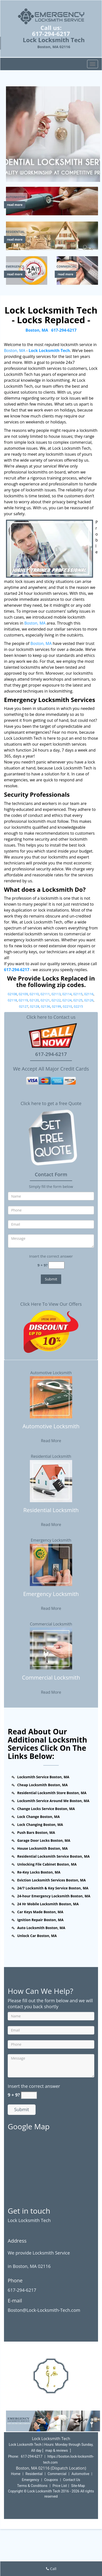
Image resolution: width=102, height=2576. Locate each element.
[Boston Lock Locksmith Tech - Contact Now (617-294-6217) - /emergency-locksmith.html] (27, 270)
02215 (78, 1006)
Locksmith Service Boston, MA (43, 1777)
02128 (34, 1006)
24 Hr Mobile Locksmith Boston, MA (48, 1904)
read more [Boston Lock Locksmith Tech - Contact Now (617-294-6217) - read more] (14, 205)
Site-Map (78, 2486)
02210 (67, 1006)
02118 (12, 1000)
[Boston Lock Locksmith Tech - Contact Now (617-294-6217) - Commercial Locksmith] (51, 1680)
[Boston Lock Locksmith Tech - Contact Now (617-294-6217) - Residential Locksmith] (51, 1513)
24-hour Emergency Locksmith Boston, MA (53, 1896)
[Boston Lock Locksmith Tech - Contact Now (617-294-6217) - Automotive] (15, 197)
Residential (34, 2474)
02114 (67, 994)
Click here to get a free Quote (51, 1103)
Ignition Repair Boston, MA (40, 1919)
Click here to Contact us (50, 1017)
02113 (56, 994)
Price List (59, 2486)
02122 (56, 1000)
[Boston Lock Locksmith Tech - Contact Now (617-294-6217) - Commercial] (66, 266)
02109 (23, 994)
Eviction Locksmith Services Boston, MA (51, 1880)
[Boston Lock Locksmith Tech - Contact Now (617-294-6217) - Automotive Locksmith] (51, 1429)
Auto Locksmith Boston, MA (41, 1927)
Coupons (51, 2480)
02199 (56, 1006)
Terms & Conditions (32, 2486)
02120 (34, 1000)
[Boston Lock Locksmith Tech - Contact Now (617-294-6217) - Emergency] (15, 266)
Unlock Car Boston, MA (37, 1935)
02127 (23, 1006)
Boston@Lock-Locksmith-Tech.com (44, 2310)
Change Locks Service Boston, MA (46, 1808)
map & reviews (57, 2450)
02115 (78, 994)
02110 (34, 994)
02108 (12, 994)
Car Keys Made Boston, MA (40, 1911)
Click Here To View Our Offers (51, 1304)
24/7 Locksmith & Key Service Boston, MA (52, 1888)
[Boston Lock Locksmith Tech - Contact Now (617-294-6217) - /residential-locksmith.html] (53, 235)
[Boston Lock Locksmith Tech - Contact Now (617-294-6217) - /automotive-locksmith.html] (53, 200)
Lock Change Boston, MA (38, 1816)
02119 (23, 1000)
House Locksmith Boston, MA (42, 1848)
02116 (88, 994)
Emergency (30, 2480)
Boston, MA (36, 330)
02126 (88, 1000)
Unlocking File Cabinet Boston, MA (47, 1864)
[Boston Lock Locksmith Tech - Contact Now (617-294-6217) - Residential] (15, 231)
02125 (78, 1000)
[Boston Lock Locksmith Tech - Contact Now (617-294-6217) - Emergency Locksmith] (51, 1597)
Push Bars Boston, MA (36, 1832)
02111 (45, 994)
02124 (67, 1000)
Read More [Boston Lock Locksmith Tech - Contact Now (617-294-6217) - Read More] (51, 1440)
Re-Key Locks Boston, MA (38, 1872)
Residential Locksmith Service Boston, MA (53, 1856)
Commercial (57, 2474)
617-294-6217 (51, 34)
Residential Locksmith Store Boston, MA (51, 1792)
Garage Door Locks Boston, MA (43, 1840)
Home (15, 2474)
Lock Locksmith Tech (49, 350)
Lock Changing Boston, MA (40, 1824)
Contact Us (71, 2480)
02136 (45, 1006)
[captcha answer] (56, 1265)
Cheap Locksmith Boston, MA (42, 1784)
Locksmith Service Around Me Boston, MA (53, 1800)
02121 (45, 1000)
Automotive (80, 2474)
